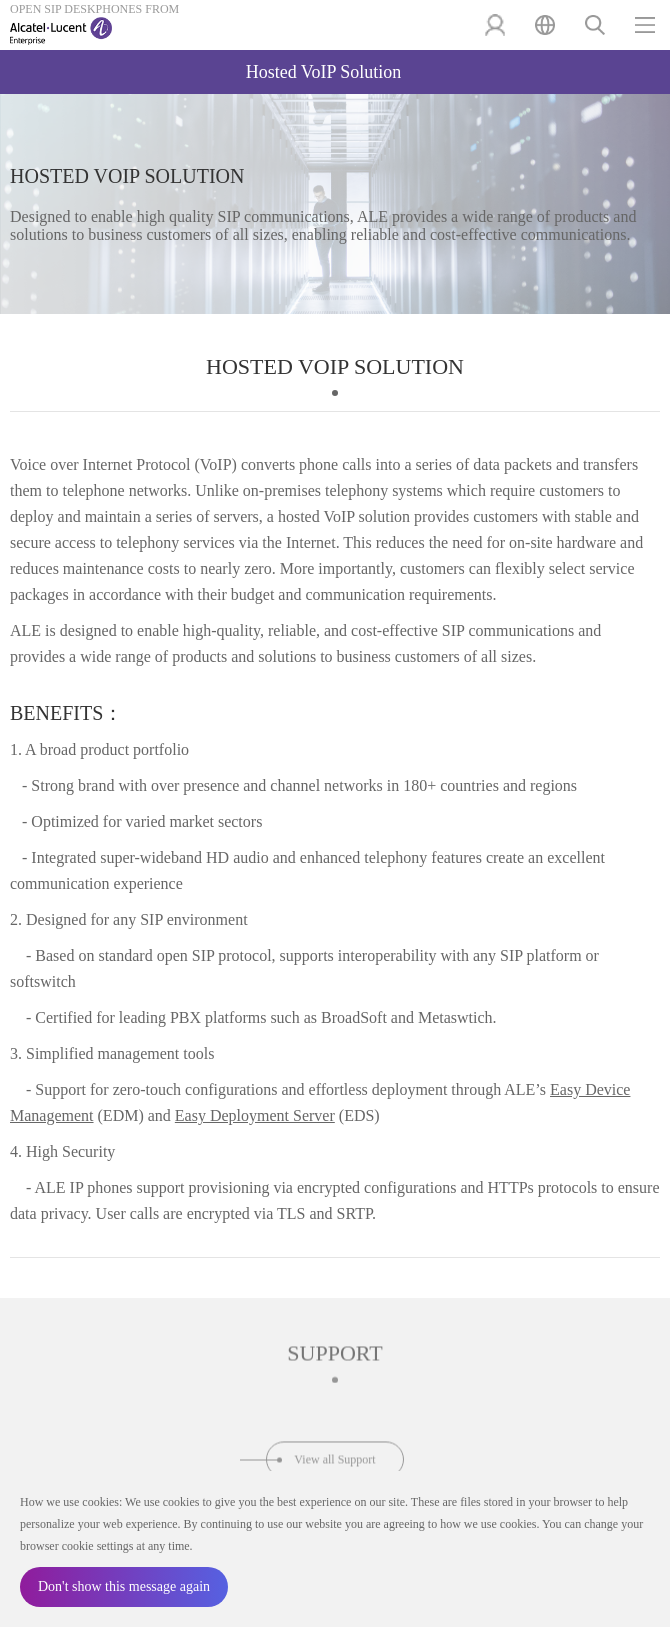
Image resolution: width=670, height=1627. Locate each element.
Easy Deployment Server (255, 1115)
